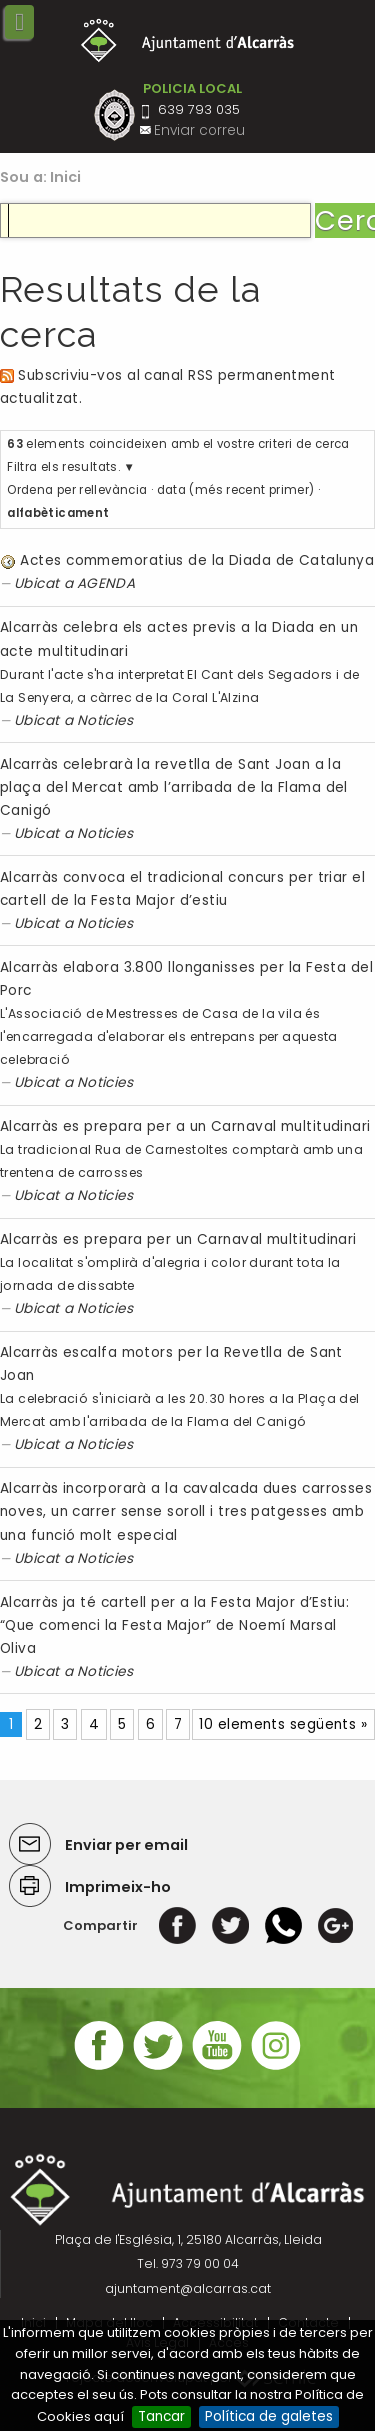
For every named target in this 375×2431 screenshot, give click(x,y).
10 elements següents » (283, 1724)
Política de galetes (269, 2416)
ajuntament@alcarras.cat (188, 2288)
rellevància (113, 490)
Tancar (161, 2416)
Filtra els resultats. (63, 467)
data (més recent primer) (236, 490)
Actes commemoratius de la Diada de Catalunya (197, 560)
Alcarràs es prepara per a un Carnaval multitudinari (185, 1126)
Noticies (105, 720)
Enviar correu (199, 130)
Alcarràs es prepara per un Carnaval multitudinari (178, 1239)
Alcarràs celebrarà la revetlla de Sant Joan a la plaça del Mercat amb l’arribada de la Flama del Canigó (174, 787)
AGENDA (106, 583)
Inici (66, 177)
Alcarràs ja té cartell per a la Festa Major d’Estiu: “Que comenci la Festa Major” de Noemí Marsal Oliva (174, 1625)
